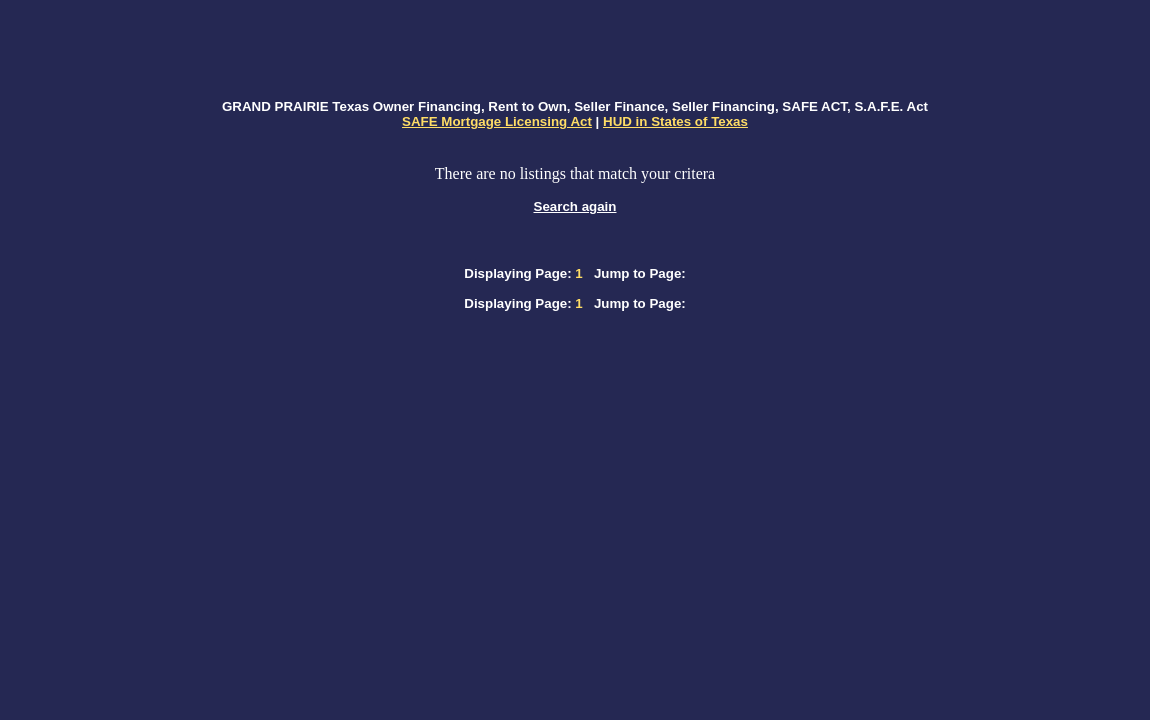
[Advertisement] (575, 51)
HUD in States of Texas (675, 121)
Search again (575, 206)
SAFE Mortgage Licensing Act (497, 121)
